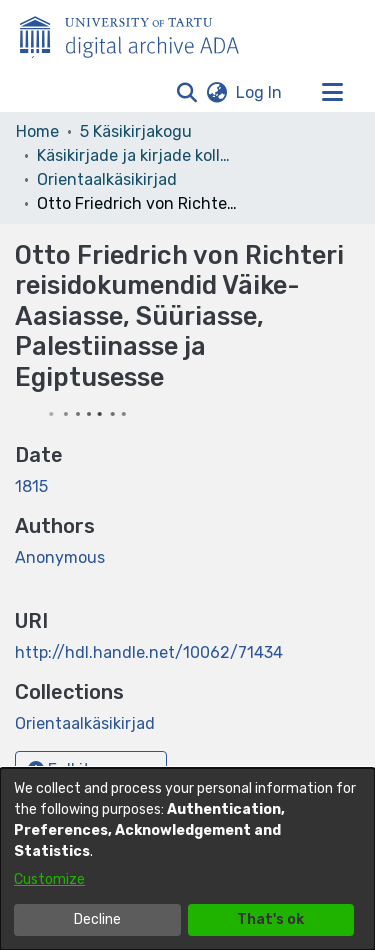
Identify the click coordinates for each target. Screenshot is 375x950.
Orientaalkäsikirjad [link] (107, 179)
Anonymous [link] (60, 557)
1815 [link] (31, 486)
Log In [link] (260, 92)
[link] (85, 723)
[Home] (140, 33)
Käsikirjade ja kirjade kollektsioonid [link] (137, 155)
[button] (186, 93)
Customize (49, 879)
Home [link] (37, 131)
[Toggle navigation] (332, 93)
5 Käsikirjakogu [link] (136, 131)
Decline (97, 919)
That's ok (270, 919)
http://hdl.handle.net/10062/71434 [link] (149, 652)
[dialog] (187, 859)
